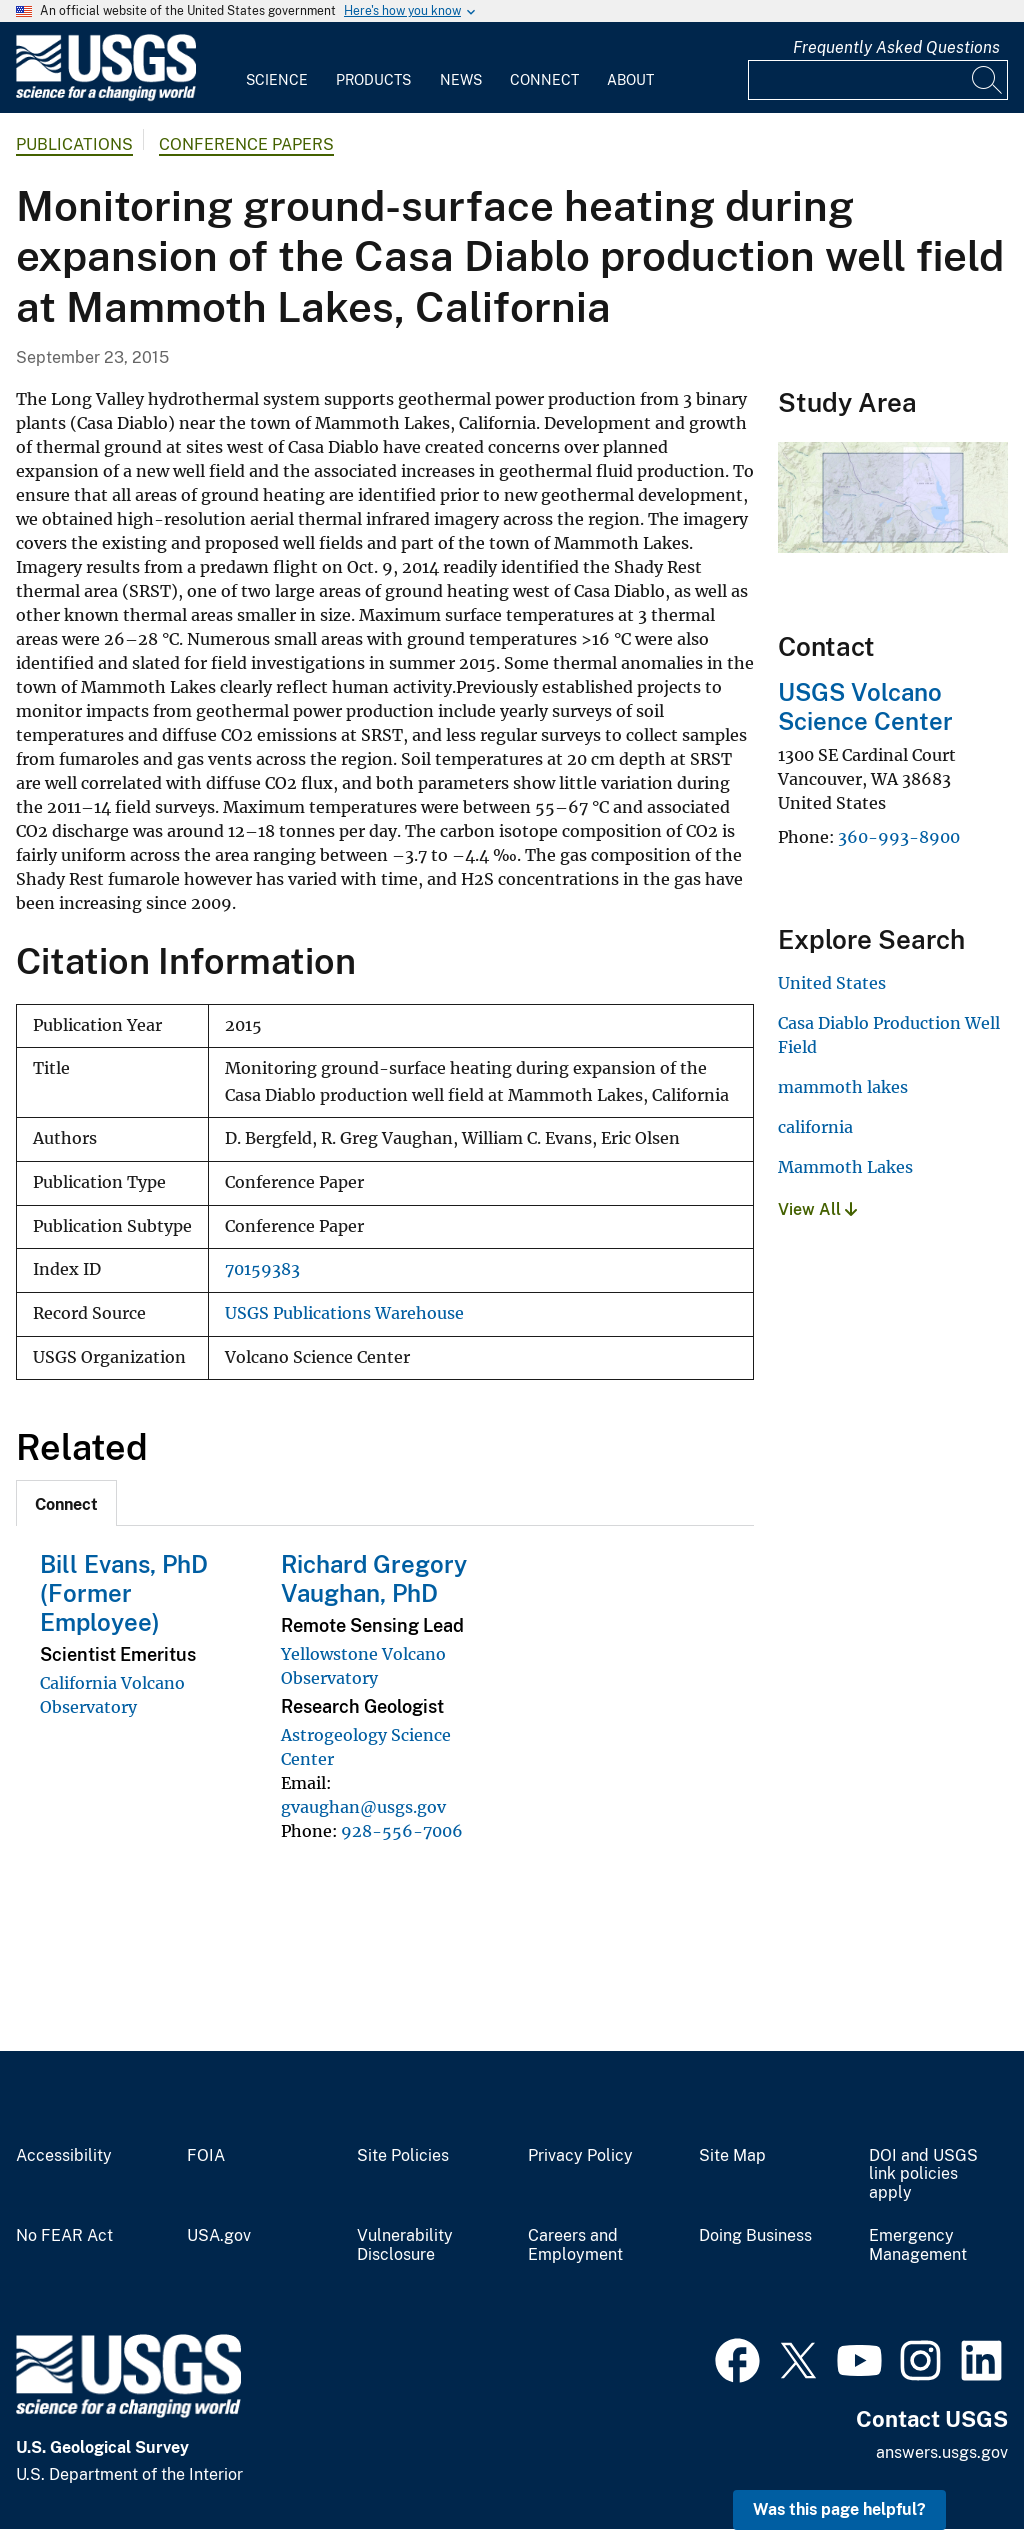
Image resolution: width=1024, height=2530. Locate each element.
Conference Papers (246, 144)
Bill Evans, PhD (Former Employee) (124, 1593)
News (461, 80)
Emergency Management (918, 2245)
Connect (544, 80)
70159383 (262, 1269)
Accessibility (64, 2156)
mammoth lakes (843, 1087)
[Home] (106, 96)
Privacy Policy (580, 2156)
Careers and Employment (575, 2245)
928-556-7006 (402, 1831)
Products (373, 80)
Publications (74, 144)
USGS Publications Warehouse (344, 1313)
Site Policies (403, 2156)
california (815, 1127)
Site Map (732, 2156)
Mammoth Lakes (845, 1167)
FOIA (206, 2156)
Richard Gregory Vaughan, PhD (374, 1578)
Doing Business (755, 2236)
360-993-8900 (899, 837)
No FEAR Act (64, 2236)
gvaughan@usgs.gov (363, 1807)
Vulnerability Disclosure (405, 2245)
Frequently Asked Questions (896, 47)
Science (277, 80)
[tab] (66, 1503)
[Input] (878, 80)
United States (832, 983)
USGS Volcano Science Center (865, 706)
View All (817, 1209)
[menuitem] (277, 68)
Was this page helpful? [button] (839, 2509)
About (630, 80)
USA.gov (219, 2236)
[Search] (988, 80)
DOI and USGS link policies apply (923, 2175)
